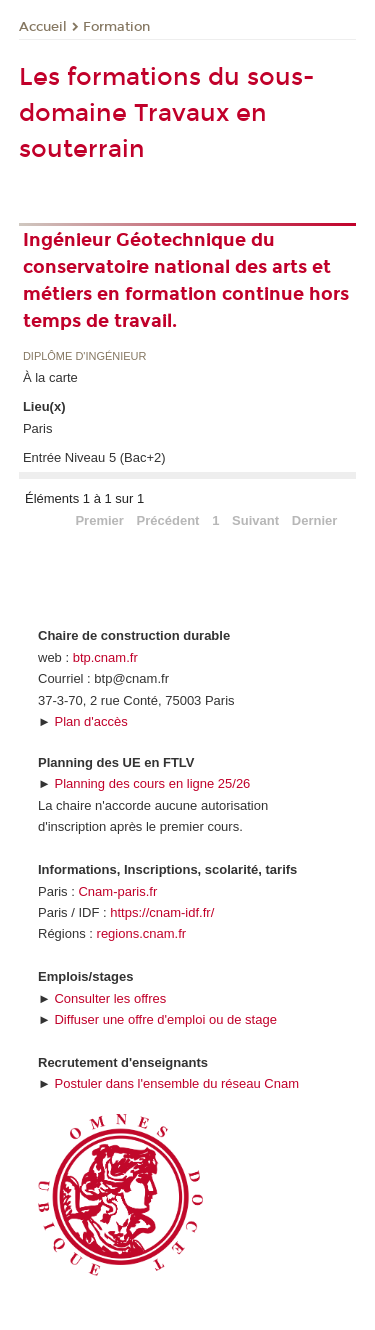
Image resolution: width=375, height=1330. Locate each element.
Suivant (255, 520)
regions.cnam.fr (142, 933)
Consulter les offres (110, 998)
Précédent (168, 520)
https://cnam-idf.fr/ (162, 912)
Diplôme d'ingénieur (85, 356)
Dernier (315, 520)
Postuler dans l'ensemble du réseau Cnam (176, 1083)
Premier (99, 520)
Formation (116, 27)
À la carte (50, 377)
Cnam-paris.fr (117, 891)
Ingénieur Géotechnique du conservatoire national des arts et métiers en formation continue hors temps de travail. (186, 280)
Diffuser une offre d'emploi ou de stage (165, 1019)
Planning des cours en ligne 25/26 (152, 783)
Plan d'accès (90, 721)
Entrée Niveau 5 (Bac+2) (94, 457)
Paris (38, 428)
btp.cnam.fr (105, 657)
